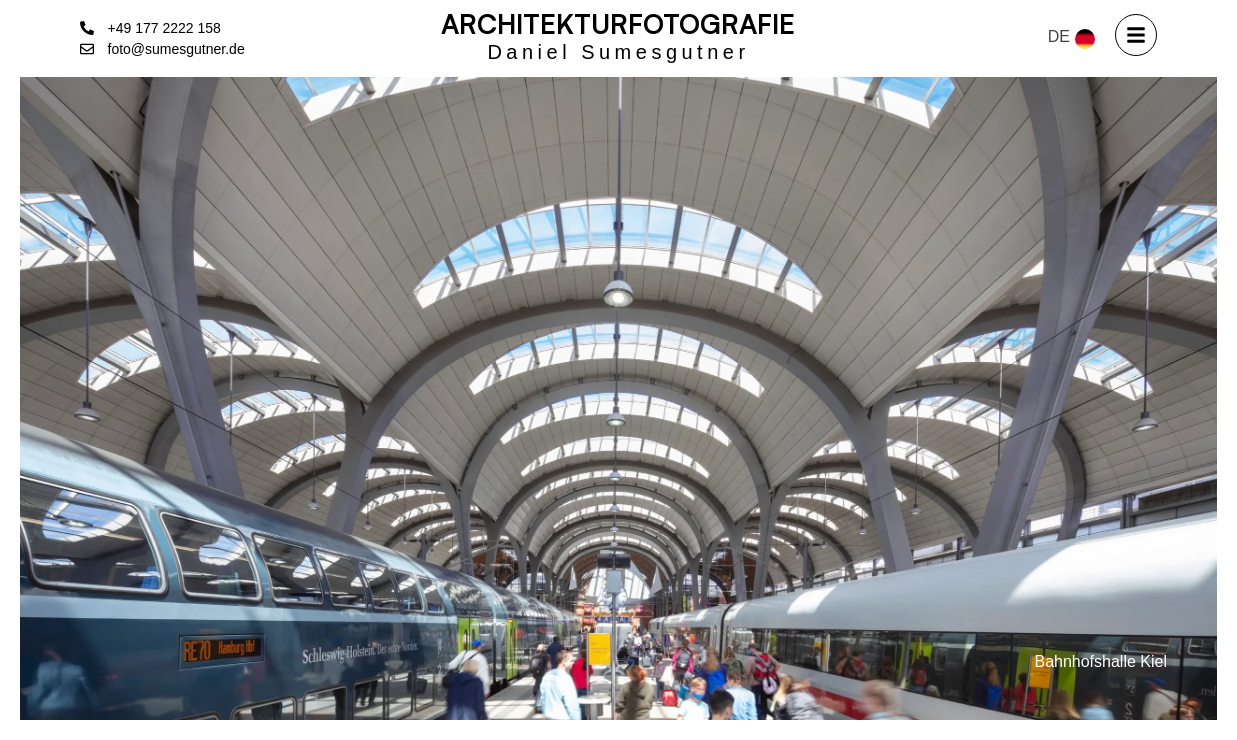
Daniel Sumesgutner (618, 52)
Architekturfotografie (618, 23)
